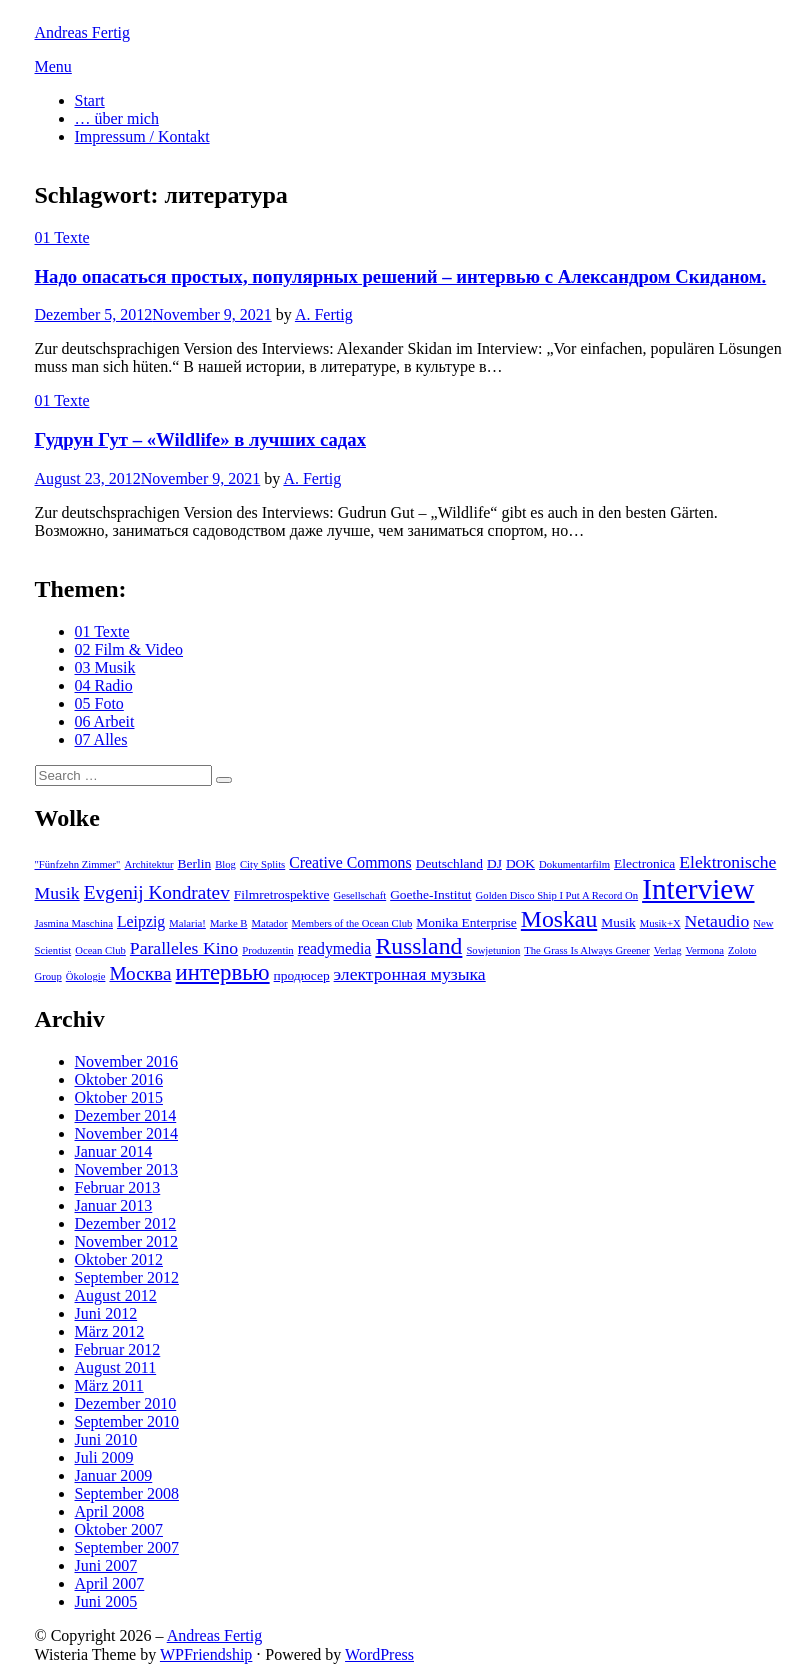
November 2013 (127, 1169)
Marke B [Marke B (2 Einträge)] (229, 923)
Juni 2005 (106, 1601)
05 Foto (99, 703)
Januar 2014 (114, 1151)
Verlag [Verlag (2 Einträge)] (668, 950)
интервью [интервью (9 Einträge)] (223, 972)
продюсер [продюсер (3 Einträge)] (302, 975)
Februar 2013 (118, 1187)
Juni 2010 (106, 1439)
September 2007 (127, 1547)
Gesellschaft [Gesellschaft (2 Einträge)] (359, 895)
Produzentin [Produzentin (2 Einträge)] (268, 950)
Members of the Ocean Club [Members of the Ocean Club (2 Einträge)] (352, 923)
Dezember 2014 (126, 1115)
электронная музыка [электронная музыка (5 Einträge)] (410, 974)
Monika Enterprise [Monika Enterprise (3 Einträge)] (466, 922)
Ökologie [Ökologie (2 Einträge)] (86, 976)
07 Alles (101, 739)
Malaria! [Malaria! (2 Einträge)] (187, 923)
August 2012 (116, 1295)
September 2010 (127, 1421)
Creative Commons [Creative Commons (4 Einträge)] (350, 862)
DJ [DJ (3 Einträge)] (494, 863)
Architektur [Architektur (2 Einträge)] (148, 864)
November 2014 (127, 1133)
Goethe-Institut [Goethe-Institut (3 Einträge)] (430, 894)
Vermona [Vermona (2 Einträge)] (705, 950)
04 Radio (104, 685)
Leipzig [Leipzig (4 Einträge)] (141, 921)
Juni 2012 (106, 1313)
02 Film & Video (129, 649)
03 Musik (105, 667)
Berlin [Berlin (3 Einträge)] (195, 863)
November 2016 (127, 1061)
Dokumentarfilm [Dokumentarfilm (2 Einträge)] (574, 864)
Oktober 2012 (119, 1259)
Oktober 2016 (119, 1079)
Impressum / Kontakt (142, 136)
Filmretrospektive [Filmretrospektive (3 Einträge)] (282, 894)
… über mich (117, 118)
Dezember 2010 (126, 1403)
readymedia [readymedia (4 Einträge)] (335, 948)
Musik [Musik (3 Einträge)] (618, 922)
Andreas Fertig (83, 32)
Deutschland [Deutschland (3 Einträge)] (449, 863)
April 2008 (110, 1511)
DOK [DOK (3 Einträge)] (520, 863)
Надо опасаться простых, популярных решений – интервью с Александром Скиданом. (401, 276)
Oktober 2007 (119, 1529)
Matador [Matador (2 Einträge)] (269, 923)
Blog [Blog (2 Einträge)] (225, 864)
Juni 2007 (106, 1565)
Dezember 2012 (126, 1223)
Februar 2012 (118, 1349)
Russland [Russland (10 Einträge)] (418, 946)
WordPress (379, 1654)
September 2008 (127, 1493)
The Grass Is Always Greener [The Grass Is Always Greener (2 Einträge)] (586, 950)
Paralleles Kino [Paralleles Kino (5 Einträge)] (184, 948)
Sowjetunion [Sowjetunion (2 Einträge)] (493, 950)
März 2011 (109, 1385)
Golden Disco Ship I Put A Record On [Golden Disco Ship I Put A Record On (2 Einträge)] (557, 895)
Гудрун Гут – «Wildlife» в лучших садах (200, 439)
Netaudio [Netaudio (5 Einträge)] (717, 921)
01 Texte (62, 237)
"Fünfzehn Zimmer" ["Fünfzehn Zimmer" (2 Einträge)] (78, 864)
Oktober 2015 (119, 1097)
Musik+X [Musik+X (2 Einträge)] (660, 923)
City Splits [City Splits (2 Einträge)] (262, 864)
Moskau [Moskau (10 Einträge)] (559, 919)
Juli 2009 (104, 1457)
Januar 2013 (114, 1205)
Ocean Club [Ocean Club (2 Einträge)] (100, 950)
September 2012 (127, 1277)
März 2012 (110, 1331)
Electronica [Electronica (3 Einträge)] (644, 863)
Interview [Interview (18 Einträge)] (698, 889)
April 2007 (110, 1583)
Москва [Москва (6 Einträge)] (140, 973)
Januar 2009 (114, 1475)
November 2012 (127, 1241)
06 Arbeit (105, 721)
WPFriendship (206, 1654)
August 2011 (116, 1367)
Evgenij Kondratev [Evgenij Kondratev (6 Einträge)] (157, 892)
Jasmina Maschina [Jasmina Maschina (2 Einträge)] (74, 923)
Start (90, 100)
